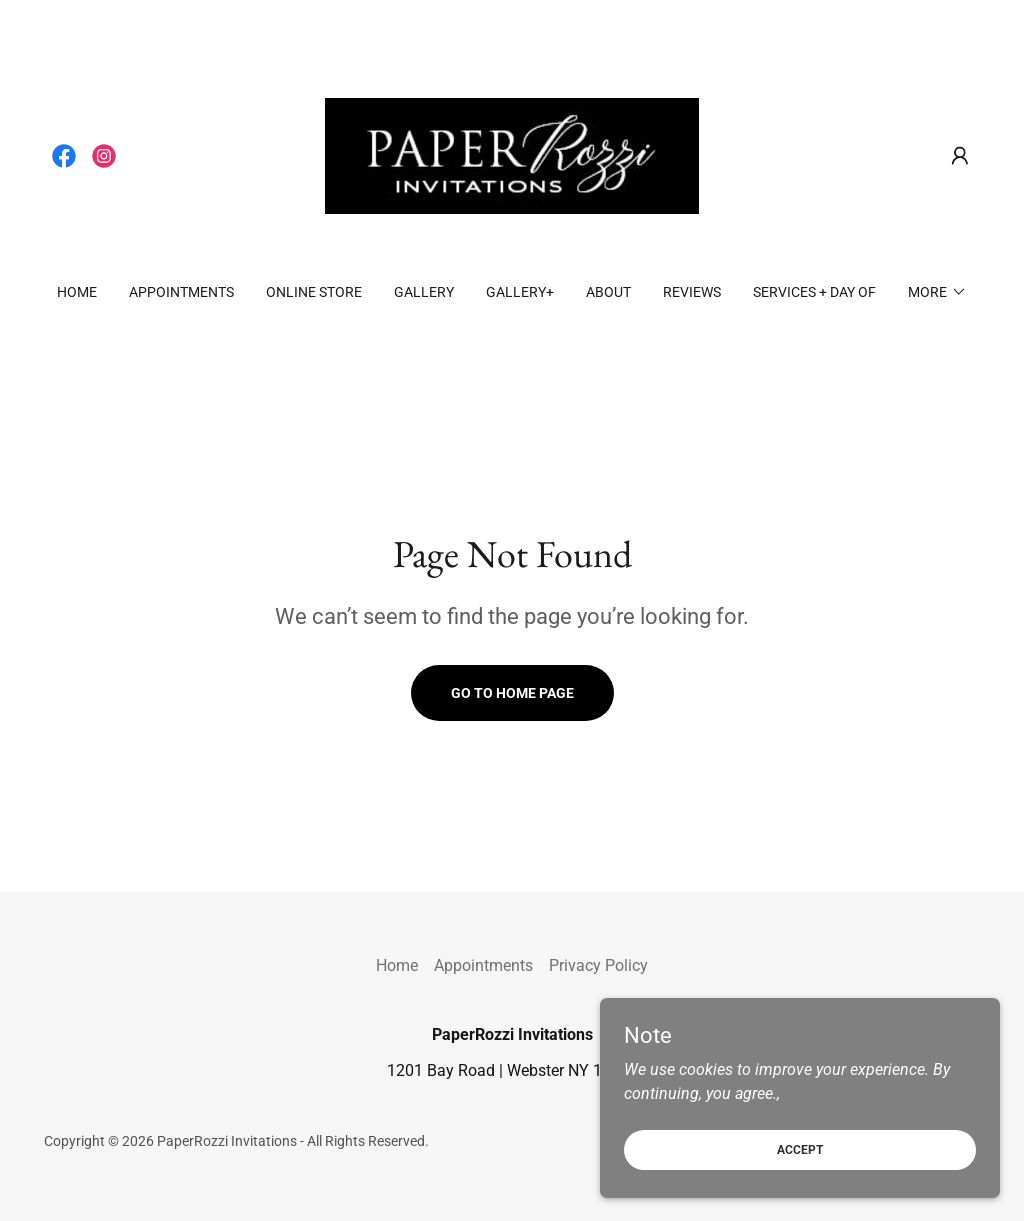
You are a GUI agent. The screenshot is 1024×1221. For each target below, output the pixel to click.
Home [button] (397, 965)
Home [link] (77, 292)
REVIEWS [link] (692, 292)
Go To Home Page (512, 693)
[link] (64, 156)
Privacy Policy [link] (598, 965)
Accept (800, 1149)
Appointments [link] (181, 292)
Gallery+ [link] (520, 292)
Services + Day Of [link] (814, 292)
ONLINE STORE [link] (314, 292)
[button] (960, 156)
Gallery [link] (424, 292)
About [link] (608, 292)
